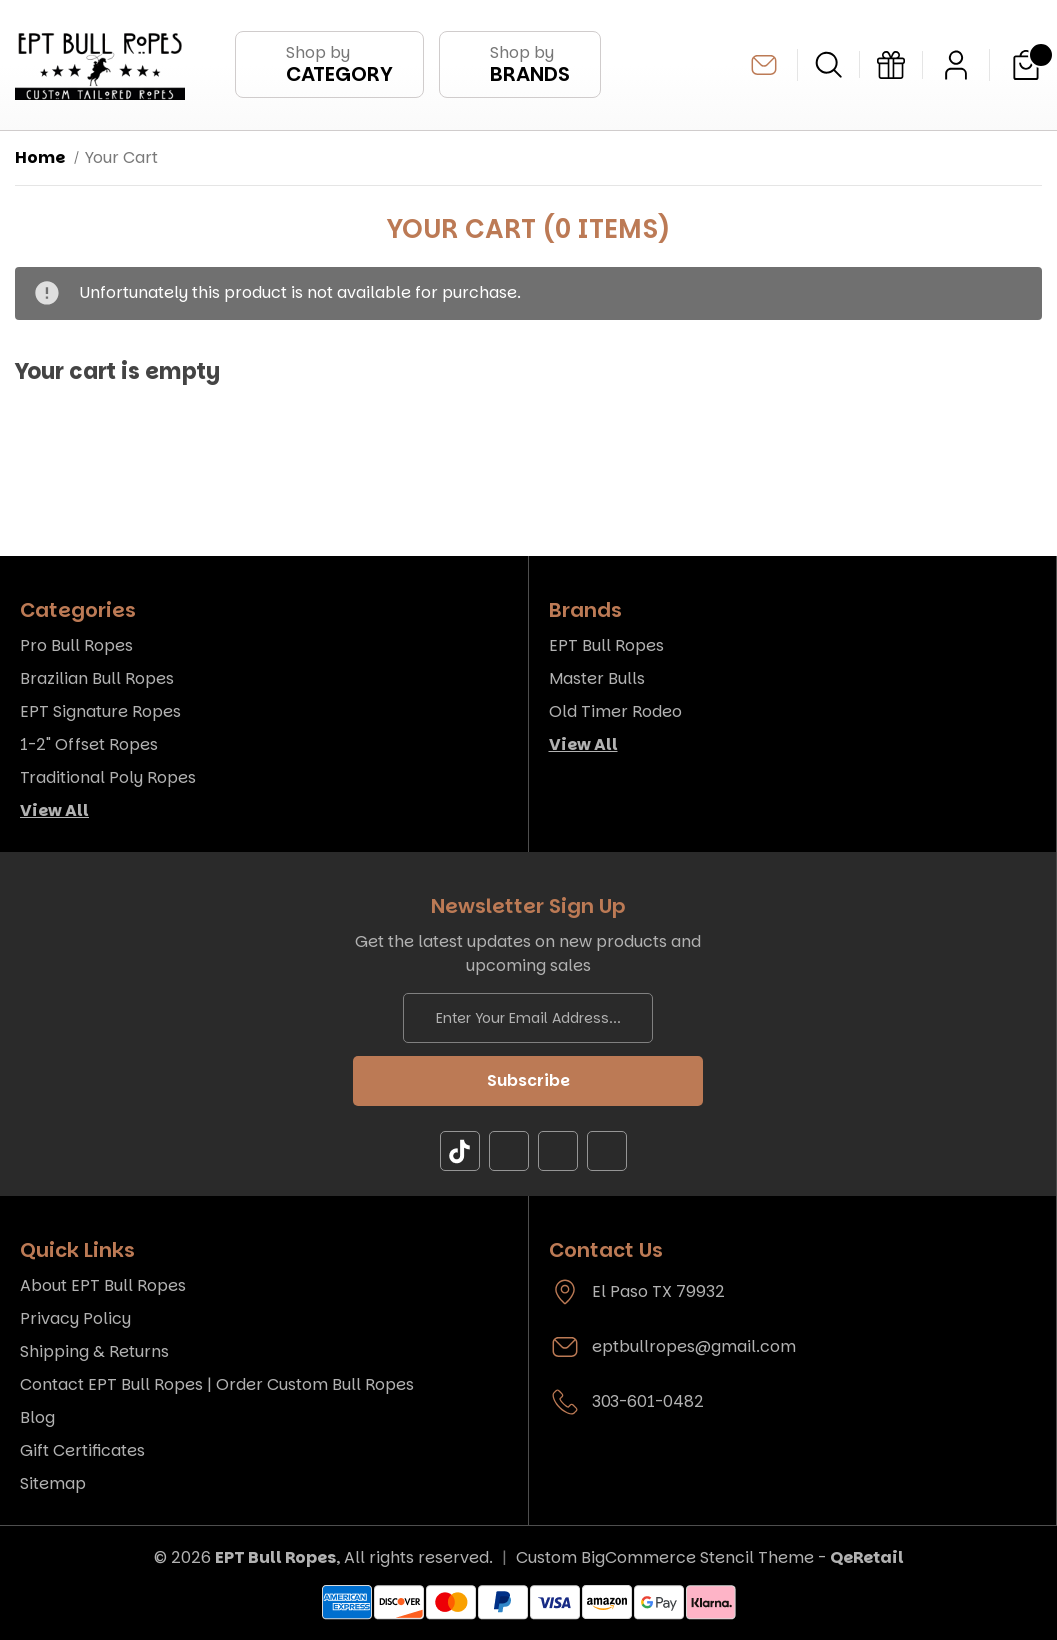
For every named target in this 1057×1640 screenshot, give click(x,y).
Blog (37, 1417)
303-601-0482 (648, 1401)
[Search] (828, 64)
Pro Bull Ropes (76, 645)
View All (54, 810)
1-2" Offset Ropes (89, 744)
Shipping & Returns (94, 1351)
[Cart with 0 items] (1026, 65)
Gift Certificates (82, 1450)
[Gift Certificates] (891, 65)
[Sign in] (956, 65)
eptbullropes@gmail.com (764, 65)
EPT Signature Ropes (100, 711)
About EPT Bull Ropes (103, 1285)
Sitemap (53, 1483)
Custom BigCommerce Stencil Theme (665, 1557)
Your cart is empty (117, 372)
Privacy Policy (75, 1318)
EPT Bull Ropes (606, 645)
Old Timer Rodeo (615, 711)
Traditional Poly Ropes (108, 777)
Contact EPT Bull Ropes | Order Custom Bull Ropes (217, 1384)
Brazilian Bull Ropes (97, 678)
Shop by (339, 64)
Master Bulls (597, 678)
